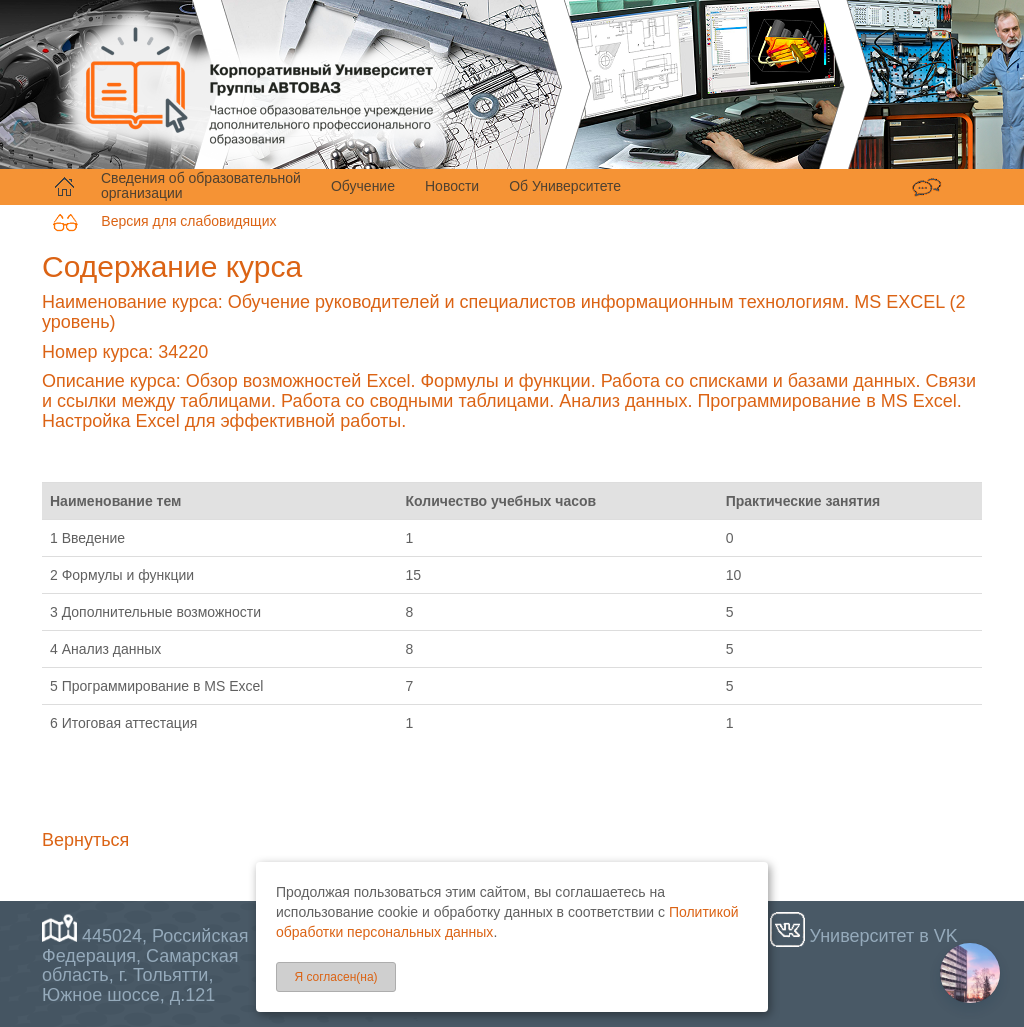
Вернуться (85, 840)
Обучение (363, 186)
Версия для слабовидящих (164, 221)
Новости (452, 186)
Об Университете (565, 186)
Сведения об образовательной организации (201, 186)
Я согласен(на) (335, 977)
